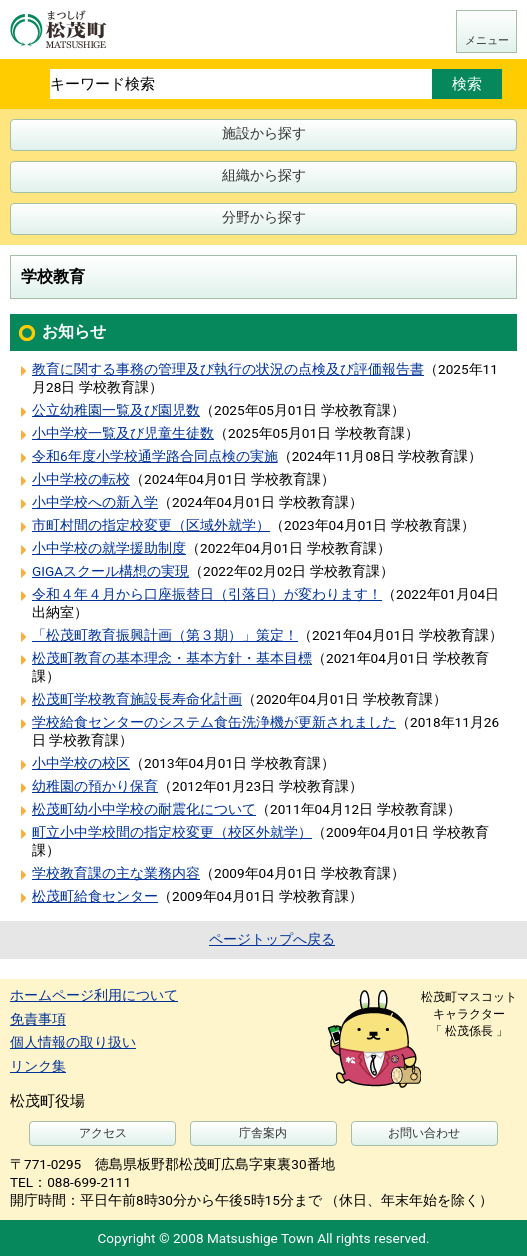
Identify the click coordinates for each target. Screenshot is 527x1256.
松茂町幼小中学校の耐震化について (144, 809)
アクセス (103, 1133)
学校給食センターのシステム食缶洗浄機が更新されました (214, 722)
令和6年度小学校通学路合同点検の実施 (155, 456)
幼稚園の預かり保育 (95, 786)
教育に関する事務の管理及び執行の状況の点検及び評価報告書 (228, 369)
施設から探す (264, 133)
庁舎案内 (263, 1133)
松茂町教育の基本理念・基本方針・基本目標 (172, 658)
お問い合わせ (424, 1133)
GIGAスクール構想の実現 (110, 571)
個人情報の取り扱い (73, 1042)
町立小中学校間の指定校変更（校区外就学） (172, 832)
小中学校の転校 (81, 479)
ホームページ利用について (94, 995)
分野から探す (264, 217)
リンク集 (38, 1066)
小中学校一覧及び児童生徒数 (123, 433)
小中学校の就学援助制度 (109, 548)
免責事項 (38, 1019)
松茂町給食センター (95, 896)
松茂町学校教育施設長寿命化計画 (137, 699)
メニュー (487, 40)
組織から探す (264, 175)
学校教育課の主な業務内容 (116, 873)
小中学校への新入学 (95, 502)
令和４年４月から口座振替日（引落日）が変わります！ (207, 594)
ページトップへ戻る (272, 939)
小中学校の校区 (81, 763)
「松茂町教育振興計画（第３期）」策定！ (165, 635)
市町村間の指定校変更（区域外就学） (151, 525)
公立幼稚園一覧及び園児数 (116, 410)
